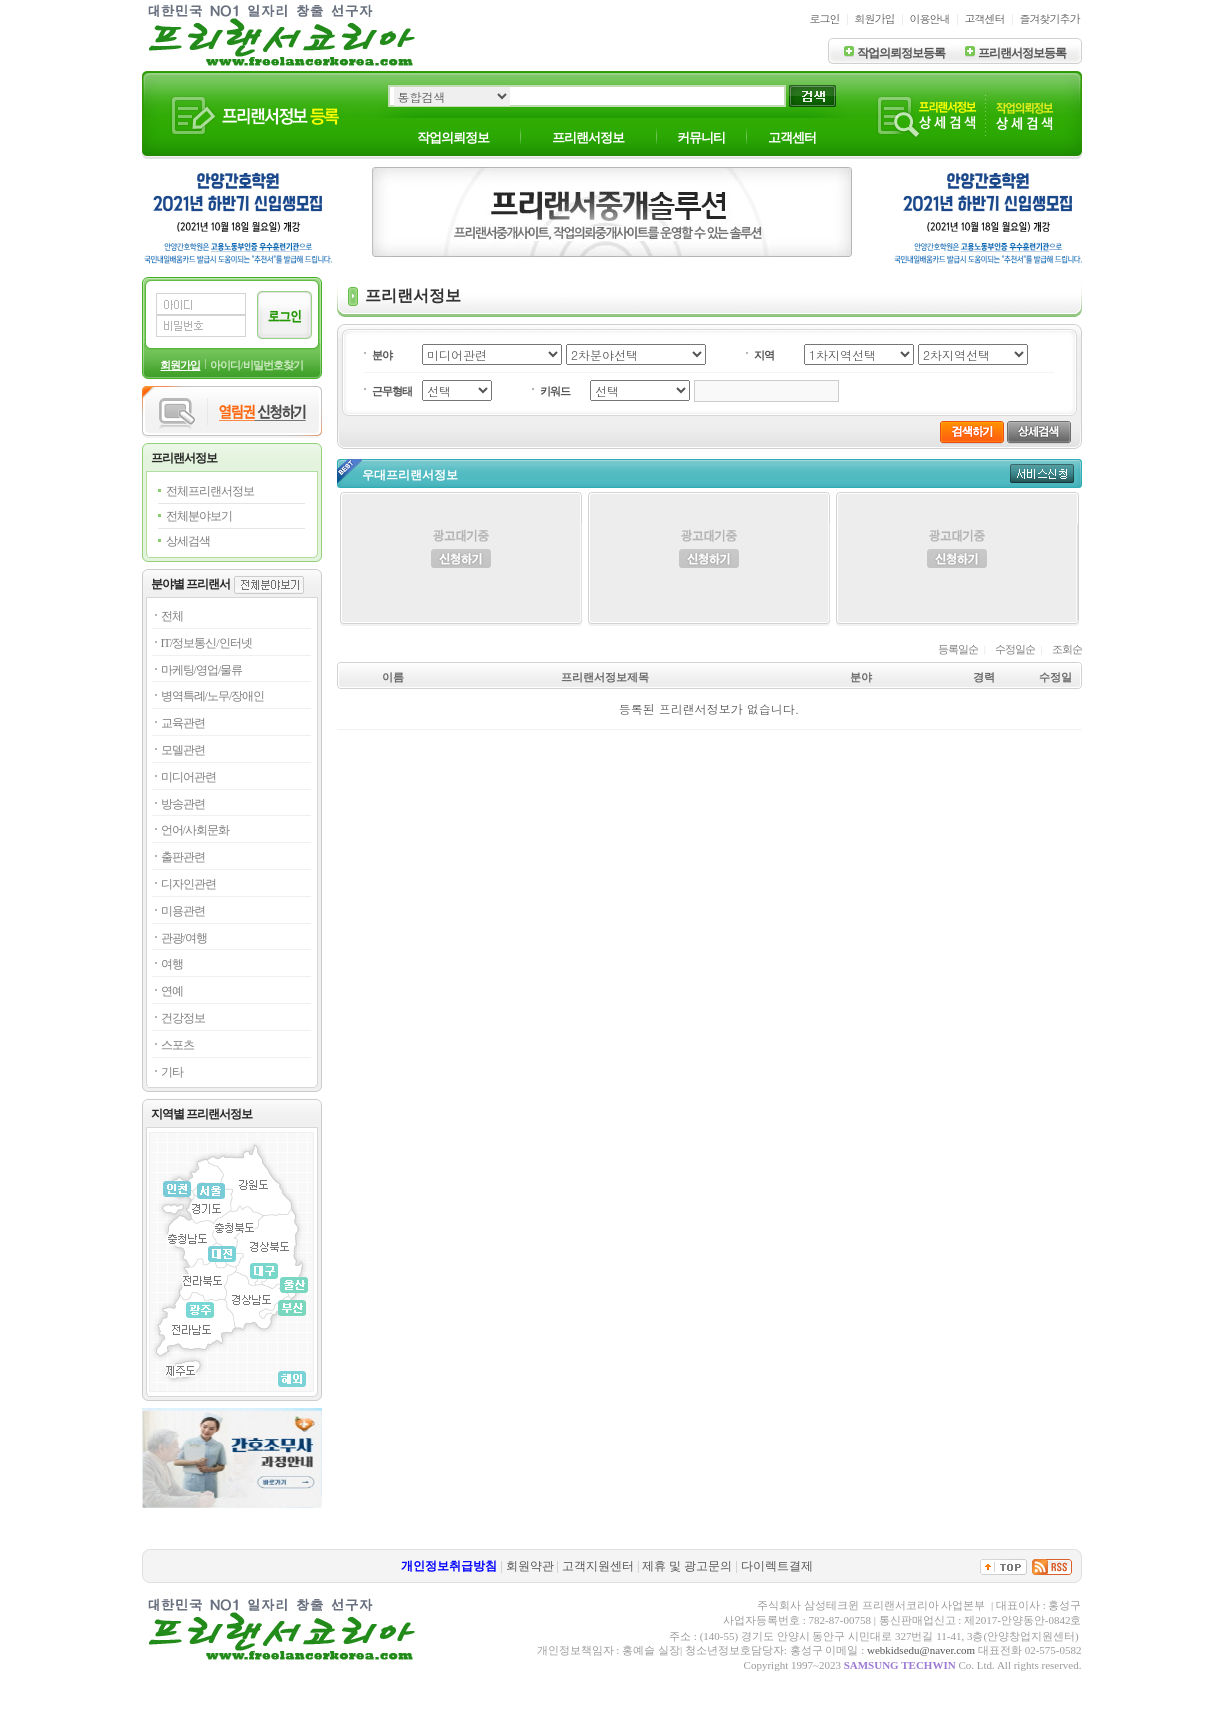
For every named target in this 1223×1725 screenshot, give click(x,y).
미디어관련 (188, 777)
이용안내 (930, 18)
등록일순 (958, 649)
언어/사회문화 (195, 830)
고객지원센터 (598, 1566)
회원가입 (875, 18)
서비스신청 (1042, 473)
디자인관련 (188, 884)
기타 (172, 1072)
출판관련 (183, 857)
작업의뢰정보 (453, 137)
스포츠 (177, 1045)
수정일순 (1015, 649)
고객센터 (985, 18)
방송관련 (183, 804)
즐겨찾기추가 (1050, 18)
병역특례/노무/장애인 (213, 696)
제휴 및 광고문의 (687, 1566)
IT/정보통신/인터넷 (206, 643)
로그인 (825, 18)
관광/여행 (184, 938)
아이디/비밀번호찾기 (256, 365)
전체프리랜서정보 (210, 491)
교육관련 (183, 723)
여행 (172, 964)
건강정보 (183, 1018)
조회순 (1067, 649)
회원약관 (530, 1566)
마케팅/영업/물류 (202, 670)
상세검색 (188, 541)
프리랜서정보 (588, 137)
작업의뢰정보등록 (901, 53)
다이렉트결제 (777, 1566)
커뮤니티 (701, 137)
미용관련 (183, 911)
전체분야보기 (199, 516)
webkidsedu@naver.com (921, 1650)
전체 (172, 616)
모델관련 (183, 750)
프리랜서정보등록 (1022, 53)
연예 (172, 991)
